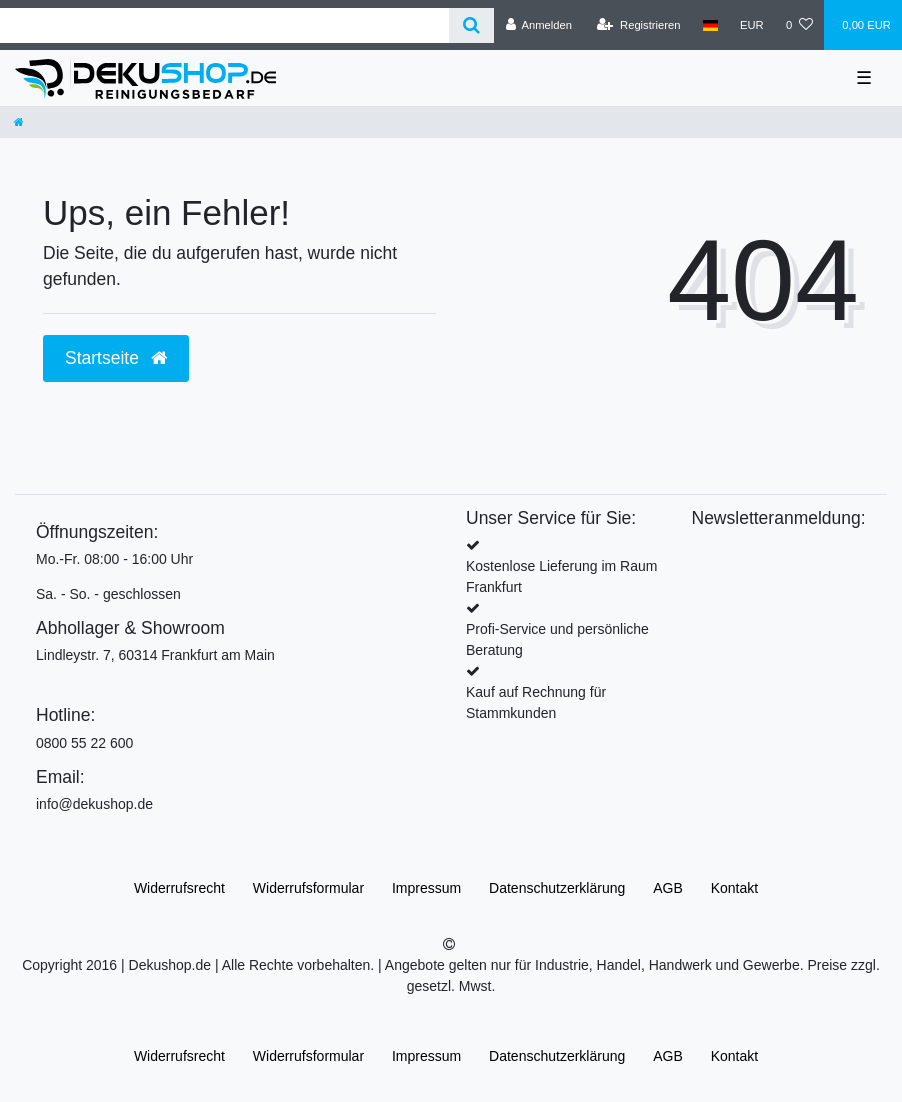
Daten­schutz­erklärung (557, 888)
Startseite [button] (116, 358)
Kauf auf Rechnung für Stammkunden (536, 702)
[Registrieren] (638, 25)
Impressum (426, 888)
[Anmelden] (538, 25)
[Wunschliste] (799, 25)
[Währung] (752, 25)
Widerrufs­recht (179, 888)
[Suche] (471, 25)
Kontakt (734, 888)
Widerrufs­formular (308, 888)
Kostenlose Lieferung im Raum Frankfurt (561, 576)
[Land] (710, 25)
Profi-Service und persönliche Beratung (557, 639)
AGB (668, 888)
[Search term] (224, 25)
